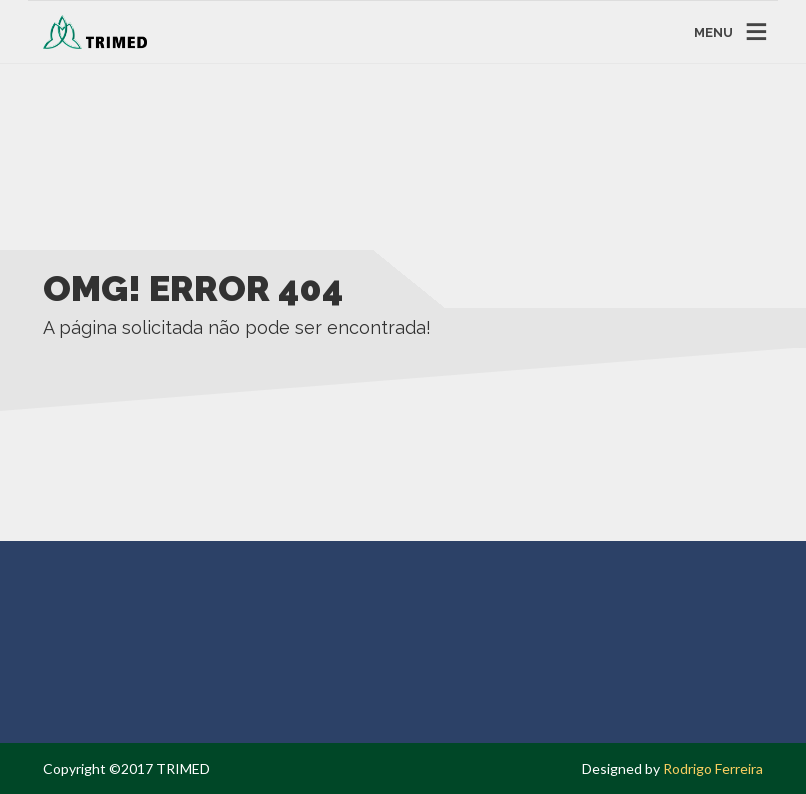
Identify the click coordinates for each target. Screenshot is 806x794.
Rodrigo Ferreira (713, 768)
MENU (713, 31)
